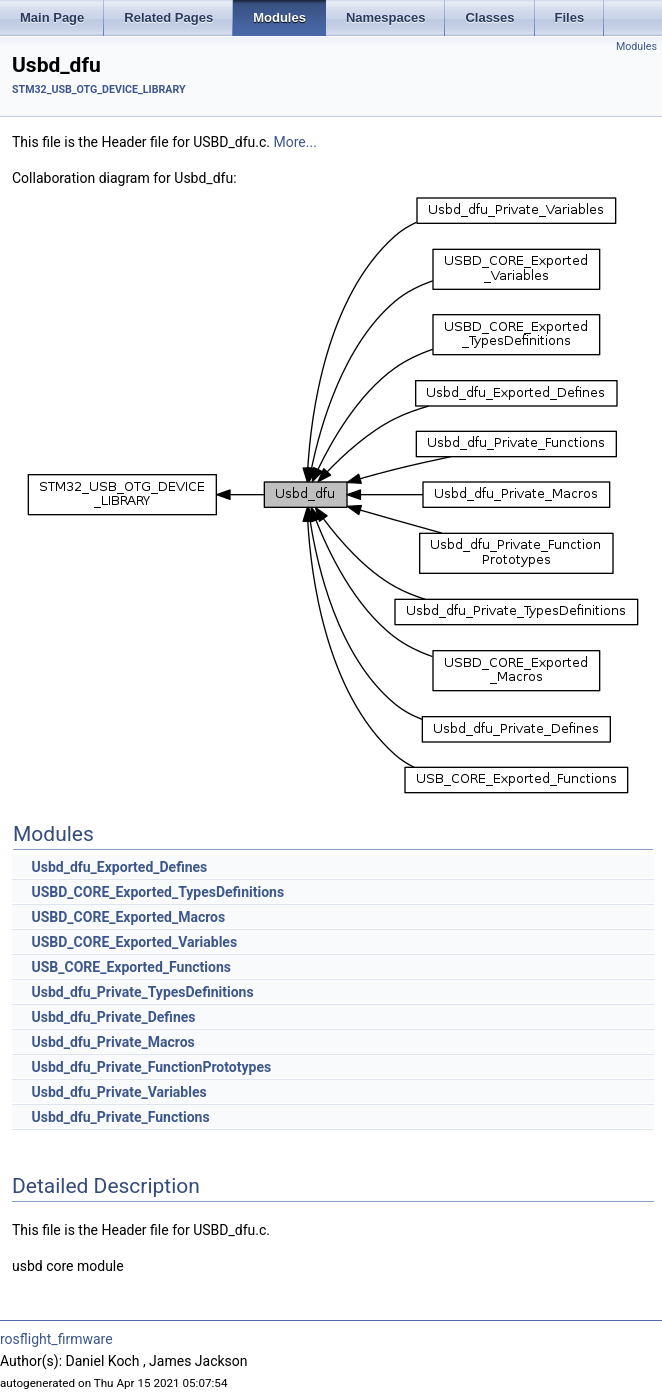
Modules (636, 46)
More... (295, 142)
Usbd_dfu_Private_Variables (118, 1092)
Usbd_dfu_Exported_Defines (119, 867)
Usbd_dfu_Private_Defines (113, 1017)
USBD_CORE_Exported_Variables (134, 942)
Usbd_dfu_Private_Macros (112, 1042)
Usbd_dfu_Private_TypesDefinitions (142, 992)
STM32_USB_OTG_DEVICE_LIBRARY (99, 89)
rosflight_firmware (56, 1339)
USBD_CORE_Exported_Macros (128, 917)
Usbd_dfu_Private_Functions (120, 1117)
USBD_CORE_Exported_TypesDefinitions (157, 892)
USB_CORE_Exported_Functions (130, 967)
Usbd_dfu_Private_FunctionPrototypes (151, 1067)
